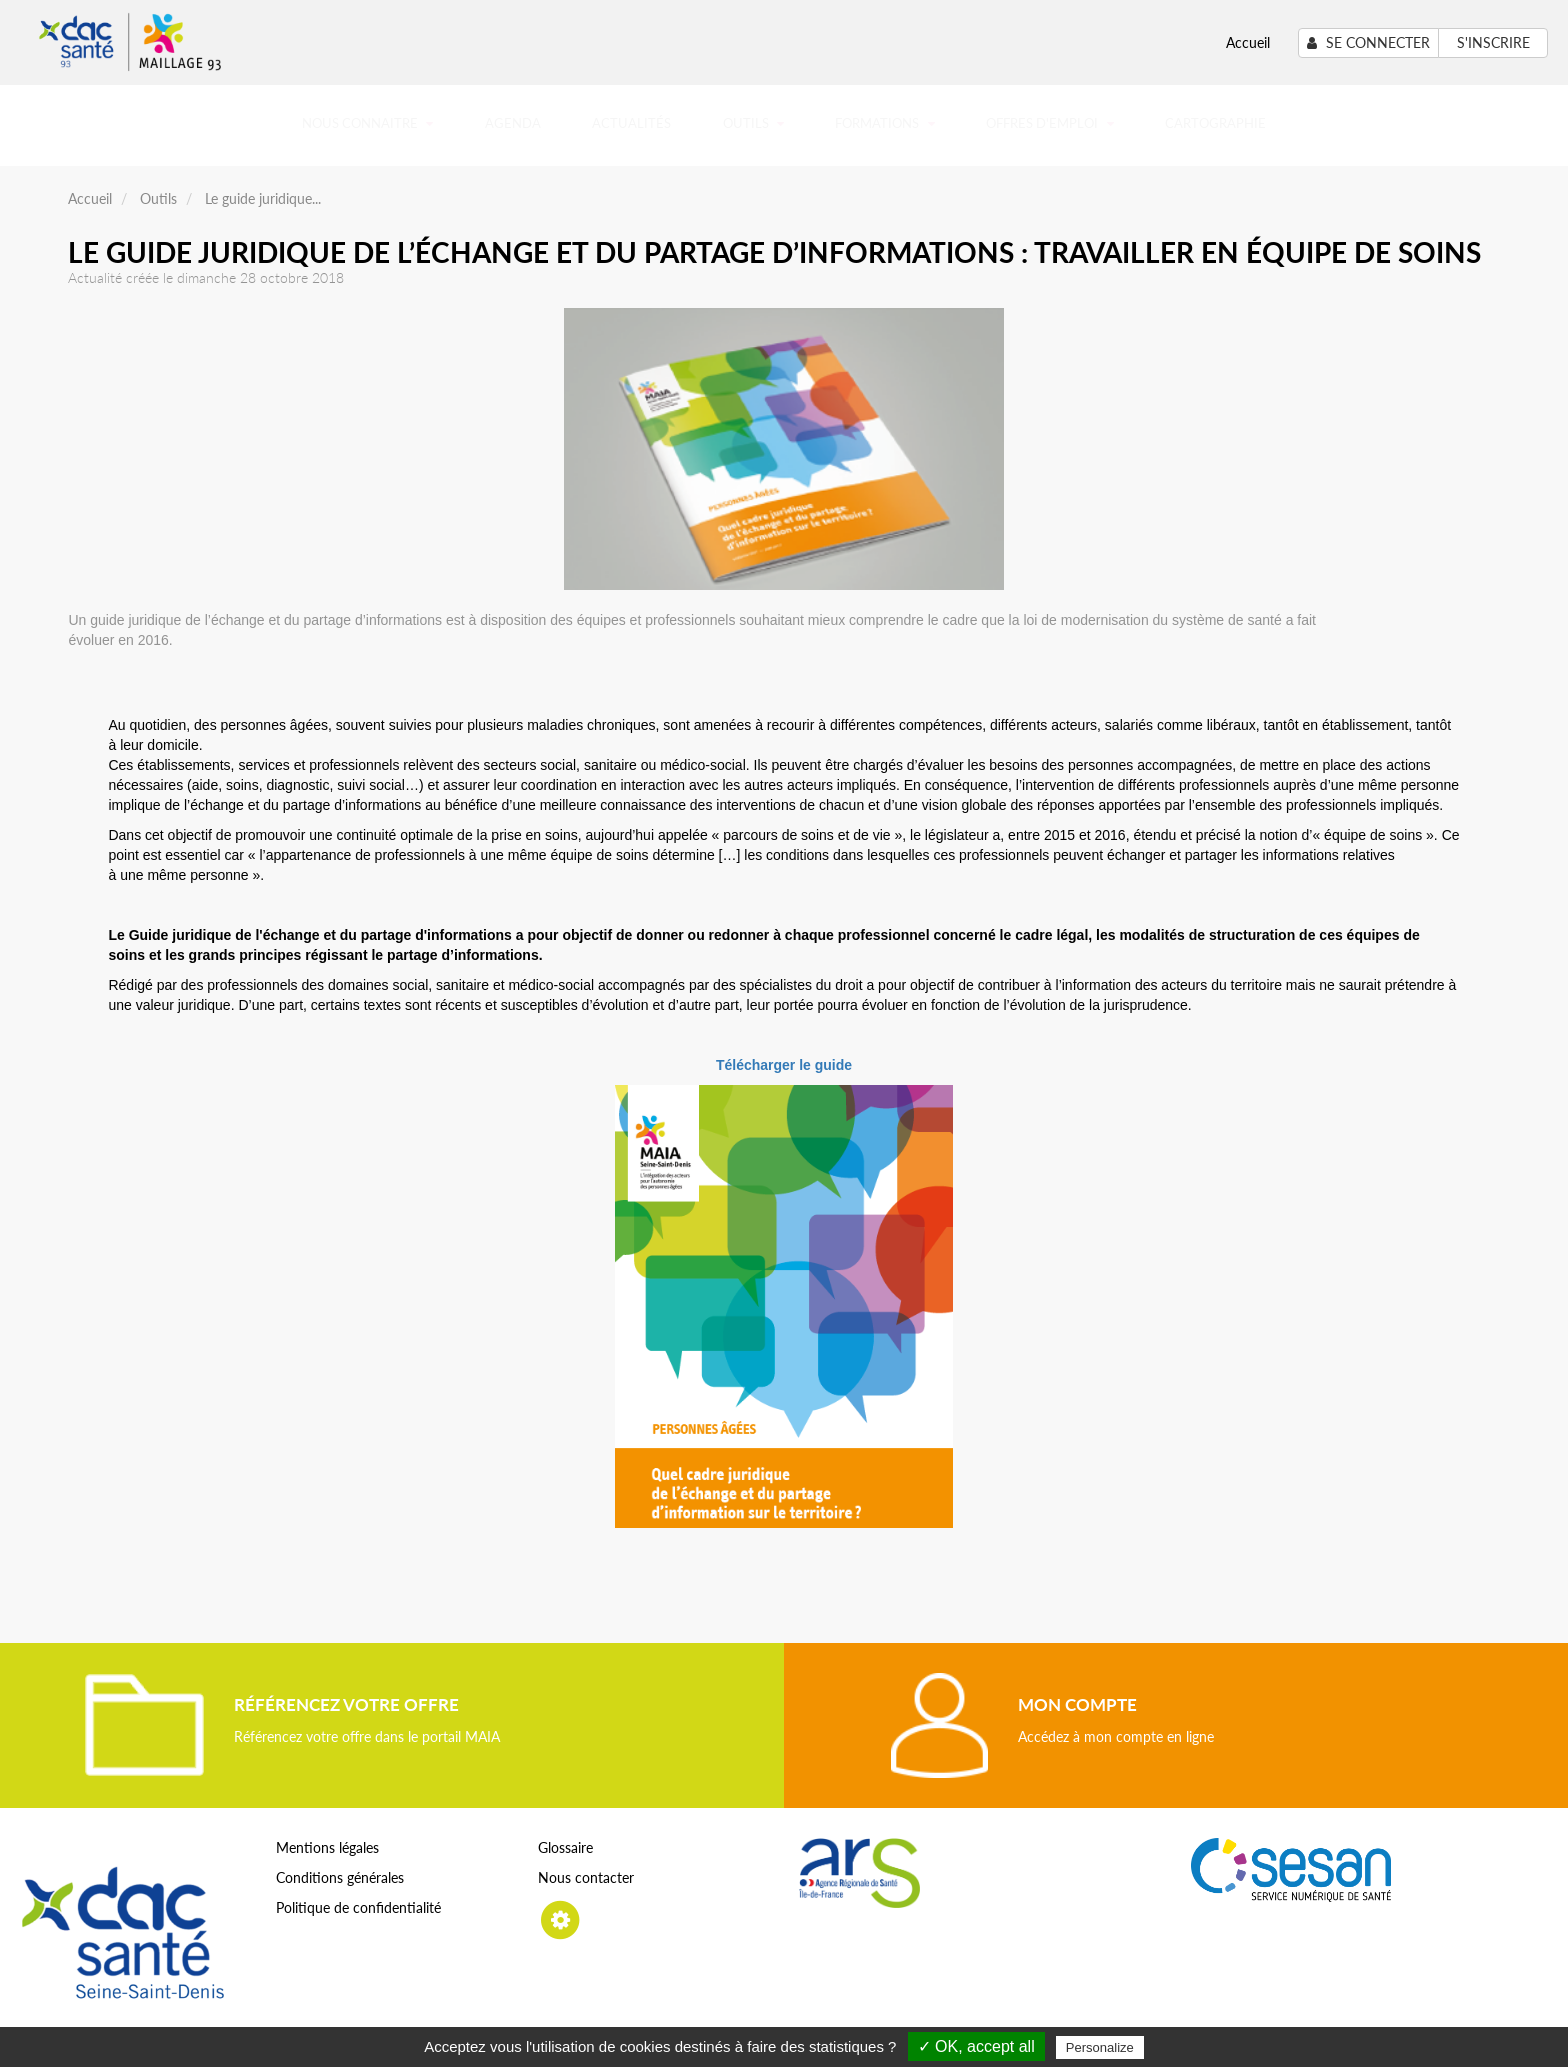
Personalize (1100, 2047)
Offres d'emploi (1049, 123)
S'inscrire (1493, 42)
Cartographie (1215, 123)
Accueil (1248, 42)
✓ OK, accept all (976, 2046)
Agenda (513, 123)
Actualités (631, 123)
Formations (884, 123)
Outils (753, 123)
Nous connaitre (367, 123)
